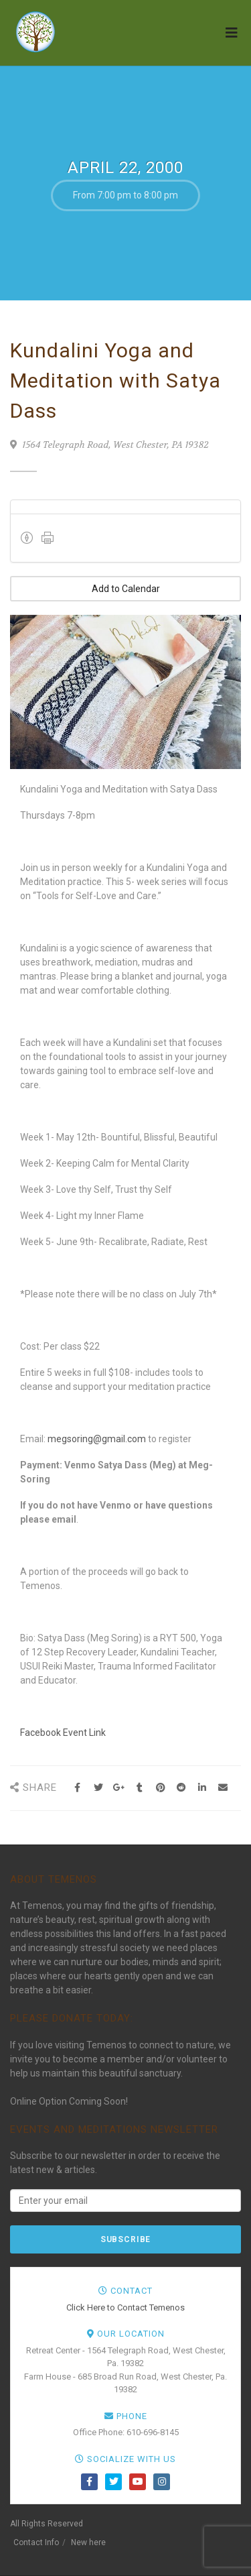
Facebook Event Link (63, 1732)
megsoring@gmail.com (97, 1438)
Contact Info (36, 2542)
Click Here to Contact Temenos (125, 2307)
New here (88, 2542)
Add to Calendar (126, 588)
